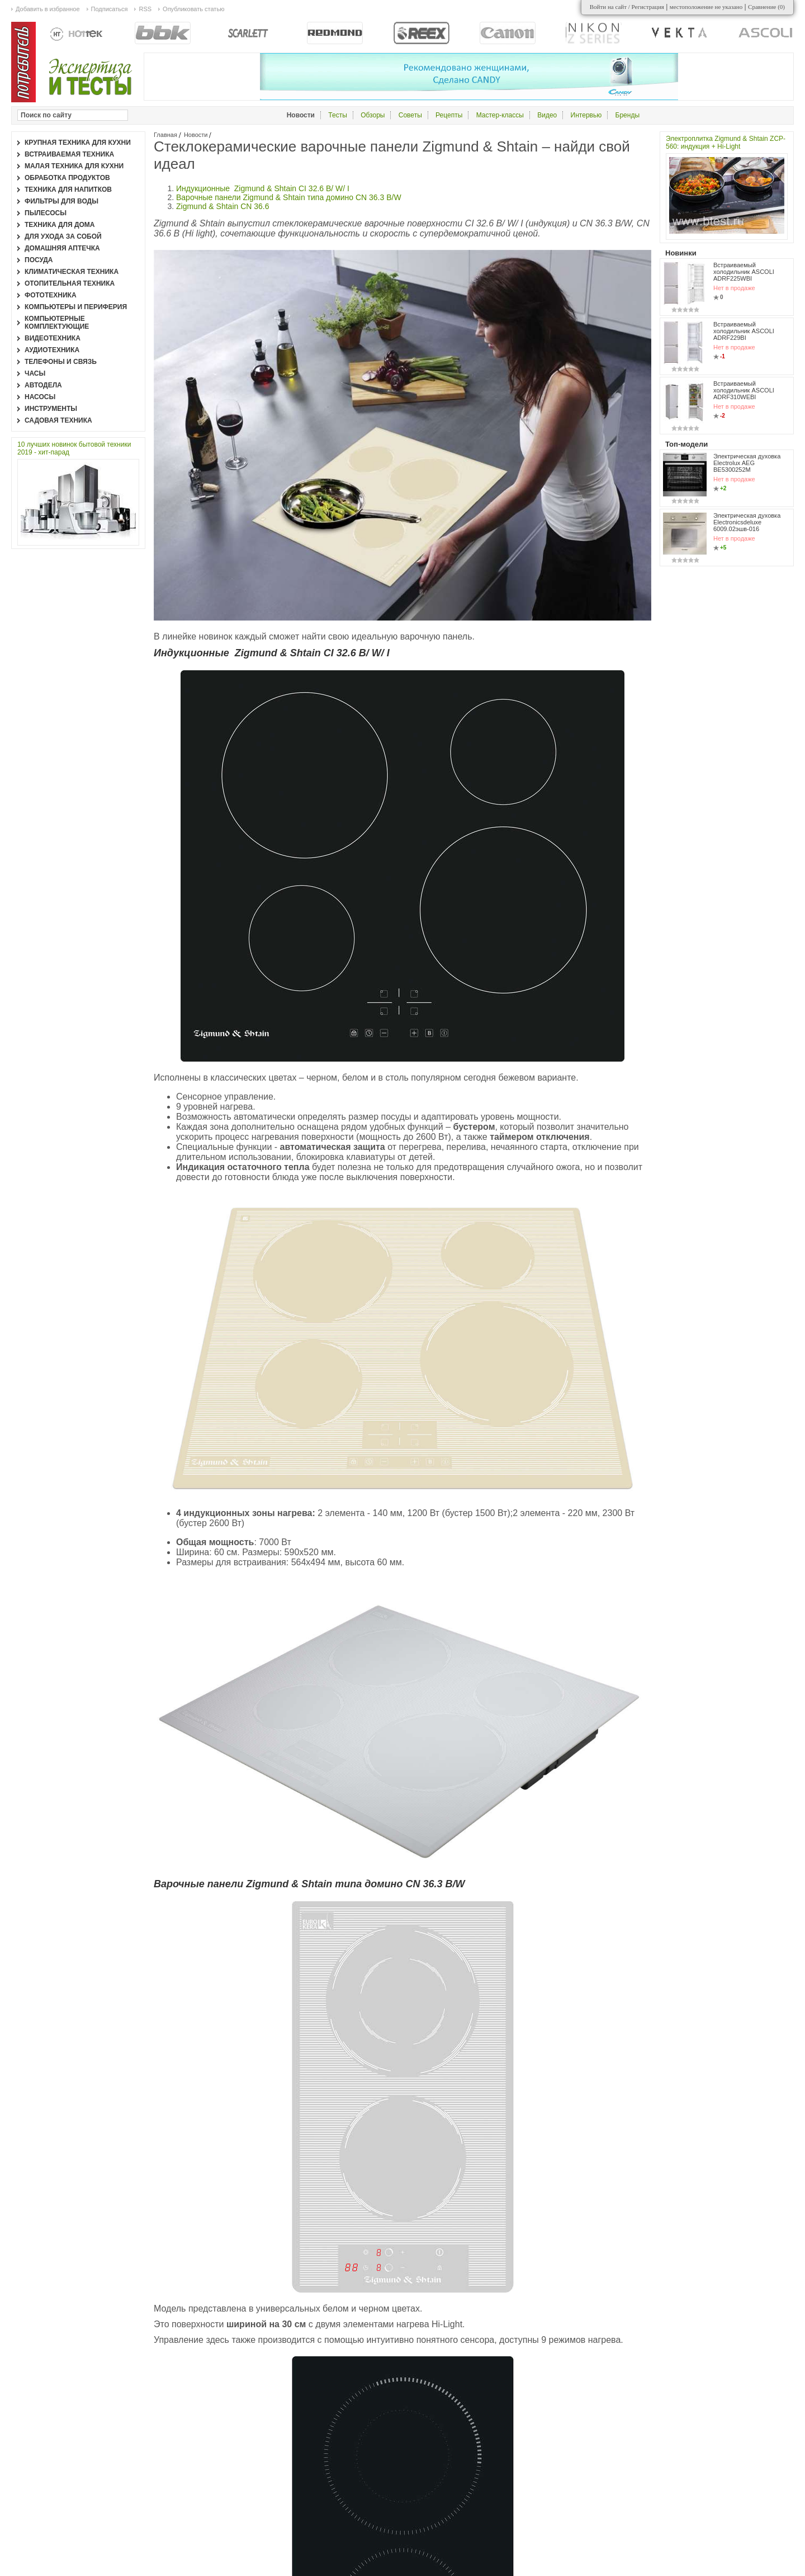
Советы (410, 115)
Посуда (39, 260)
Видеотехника (52, 338)
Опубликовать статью (193, 9)
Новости (196, 134)
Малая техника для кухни (74, 166)
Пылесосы (46, 213)
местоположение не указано (706, 6)
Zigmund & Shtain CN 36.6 (224, 206)
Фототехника (51, 295)
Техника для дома (59, 225)
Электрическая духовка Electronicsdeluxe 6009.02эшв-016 (746, 522)
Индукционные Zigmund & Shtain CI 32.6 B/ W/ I (264, 188)
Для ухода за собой (63, 236)
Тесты (337, 115)
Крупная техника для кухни (78, 142)
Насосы (40, 397)
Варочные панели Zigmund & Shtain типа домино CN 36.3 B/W (288, 197)
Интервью (586, 115)
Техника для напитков (68, 189)
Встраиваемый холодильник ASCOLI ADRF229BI (743, 331)
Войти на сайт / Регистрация (627, 6)
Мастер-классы (500, 115)
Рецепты (448, 115)
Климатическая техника (72, 272)
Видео (547, 115)
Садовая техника (58, 420)
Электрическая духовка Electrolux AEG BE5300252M (746, 463)
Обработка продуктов (67, 178)
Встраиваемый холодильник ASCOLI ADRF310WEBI (743, 390)
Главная (165, 134)
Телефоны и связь (61, 362)
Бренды (627, 115)
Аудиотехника (52, 350)
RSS (145, 9)
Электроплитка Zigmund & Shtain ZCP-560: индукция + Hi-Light (725, 142)
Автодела (43, 385)
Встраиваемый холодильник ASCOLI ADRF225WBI (743, 272)
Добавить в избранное (48, 9)
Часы (35, 373)
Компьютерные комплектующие (57, 322)
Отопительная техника (70, 283)
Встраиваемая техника (69, 154)
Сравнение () (766, 6)
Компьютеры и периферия (76, 307)
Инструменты (51, 409)
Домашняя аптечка (62, 248)
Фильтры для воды (61, 201)
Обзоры (373, 115)
